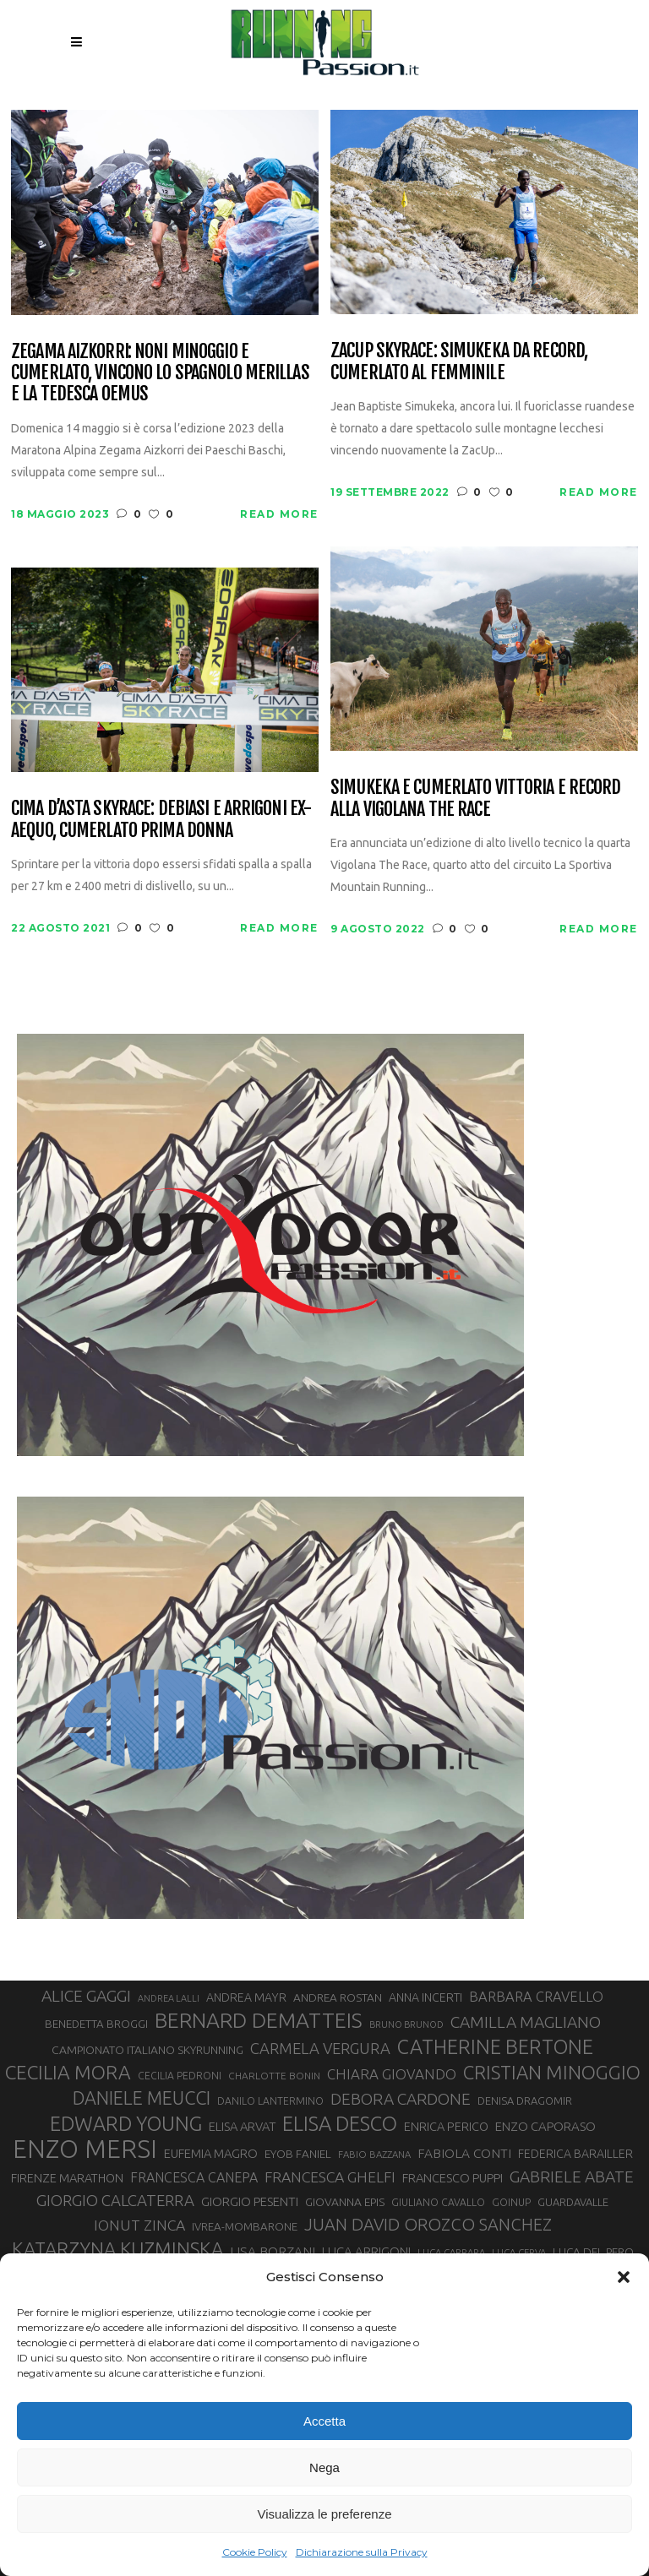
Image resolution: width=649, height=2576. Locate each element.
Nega (324, 2467)
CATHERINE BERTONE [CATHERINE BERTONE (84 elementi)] (495, 2046)
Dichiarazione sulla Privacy (362, 2552)
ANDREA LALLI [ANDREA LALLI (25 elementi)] (168, 1998)
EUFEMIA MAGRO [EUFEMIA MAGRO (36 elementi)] (211, 2153)
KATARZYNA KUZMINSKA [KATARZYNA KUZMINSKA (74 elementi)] (117, 2248)
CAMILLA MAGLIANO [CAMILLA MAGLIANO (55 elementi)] (525, 2022)
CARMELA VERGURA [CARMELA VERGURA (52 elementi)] (320, 2048)
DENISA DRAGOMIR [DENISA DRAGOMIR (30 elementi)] (524, 2100)
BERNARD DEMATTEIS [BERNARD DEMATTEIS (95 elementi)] (259, 2020)
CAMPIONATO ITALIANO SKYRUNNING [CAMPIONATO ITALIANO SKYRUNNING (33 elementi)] (147, 2050)
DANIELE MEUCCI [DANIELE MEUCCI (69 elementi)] (141, 2098)
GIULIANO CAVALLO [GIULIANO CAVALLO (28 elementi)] (438, 2202)
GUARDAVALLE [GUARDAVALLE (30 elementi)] (572, 2202)
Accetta (324, 2421)
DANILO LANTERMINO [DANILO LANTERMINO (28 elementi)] (270, 2100)
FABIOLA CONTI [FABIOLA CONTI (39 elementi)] (464, 2153)
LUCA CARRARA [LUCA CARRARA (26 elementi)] (451, 2252)
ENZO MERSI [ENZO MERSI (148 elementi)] (85, 2149)
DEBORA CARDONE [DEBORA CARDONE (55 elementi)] (400, 2099)
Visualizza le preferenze (325, 2514)
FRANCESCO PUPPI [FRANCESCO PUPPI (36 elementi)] (452, 2178)
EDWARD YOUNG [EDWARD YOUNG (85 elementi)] (126, 2123)
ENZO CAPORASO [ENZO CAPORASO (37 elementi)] (545, 2126)
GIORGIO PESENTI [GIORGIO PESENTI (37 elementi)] (249, 2201)
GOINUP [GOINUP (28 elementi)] (511, 2202)
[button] (623, 2277)
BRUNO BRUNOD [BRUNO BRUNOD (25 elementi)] (406, 2024)
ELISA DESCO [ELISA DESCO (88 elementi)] (339, 2124)
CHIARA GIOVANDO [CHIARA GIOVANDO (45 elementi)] (391, 2074)
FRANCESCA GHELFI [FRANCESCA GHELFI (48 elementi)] (330, 2177)
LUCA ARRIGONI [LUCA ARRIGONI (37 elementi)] (366, 2251)
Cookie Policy (254, 2552)
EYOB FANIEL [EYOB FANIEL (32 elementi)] (298, 2153)
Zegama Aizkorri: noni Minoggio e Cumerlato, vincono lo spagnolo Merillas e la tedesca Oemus (160, 372)
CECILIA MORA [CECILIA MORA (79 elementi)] (68, 2072)
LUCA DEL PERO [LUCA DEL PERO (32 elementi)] (593, 2251)
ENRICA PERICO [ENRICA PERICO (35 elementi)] (446, 2126)
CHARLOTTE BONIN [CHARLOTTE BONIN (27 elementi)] (274, 2075)
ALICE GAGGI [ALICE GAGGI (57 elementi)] (86, 1995)
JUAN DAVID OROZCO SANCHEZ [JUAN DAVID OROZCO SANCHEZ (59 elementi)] (428, 2224)
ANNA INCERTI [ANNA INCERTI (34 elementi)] (425, 1997)
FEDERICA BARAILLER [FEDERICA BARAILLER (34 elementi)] (575, 2153)
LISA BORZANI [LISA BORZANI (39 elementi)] (272, 2251)
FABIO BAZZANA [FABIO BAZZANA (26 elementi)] (374, 2154)
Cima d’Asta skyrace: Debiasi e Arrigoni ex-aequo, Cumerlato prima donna (161, 818)
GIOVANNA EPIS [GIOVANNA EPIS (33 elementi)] (344, 2202)
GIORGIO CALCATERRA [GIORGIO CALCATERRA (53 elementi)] (115, 2200)
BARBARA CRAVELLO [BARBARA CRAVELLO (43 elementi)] (536, 1996)
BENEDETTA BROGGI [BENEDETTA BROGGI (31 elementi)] (96, 2024)
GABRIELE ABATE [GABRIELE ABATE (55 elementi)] (572, 2176)
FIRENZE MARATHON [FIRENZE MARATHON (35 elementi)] (67, 2178)
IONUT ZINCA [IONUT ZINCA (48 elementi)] (139, 2225)
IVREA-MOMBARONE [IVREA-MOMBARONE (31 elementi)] (244, 2226)
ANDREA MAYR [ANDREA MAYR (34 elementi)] (246, 1997)
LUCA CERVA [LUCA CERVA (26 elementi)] (519, 2252)
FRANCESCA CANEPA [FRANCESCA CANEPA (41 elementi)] (194, 2177)
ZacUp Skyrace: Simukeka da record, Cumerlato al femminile (458, 361)
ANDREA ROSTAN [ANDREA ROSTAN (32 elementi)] (337, 1997)
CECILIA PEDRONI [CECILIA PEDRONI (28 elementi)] (179, 2075)
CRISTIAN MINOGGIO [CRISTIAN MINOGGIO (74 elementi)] (552, 2072)
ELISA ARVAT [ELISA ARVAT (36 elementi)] (242, 2126)
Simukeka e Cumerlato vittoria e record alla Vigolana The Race (475, 797)
